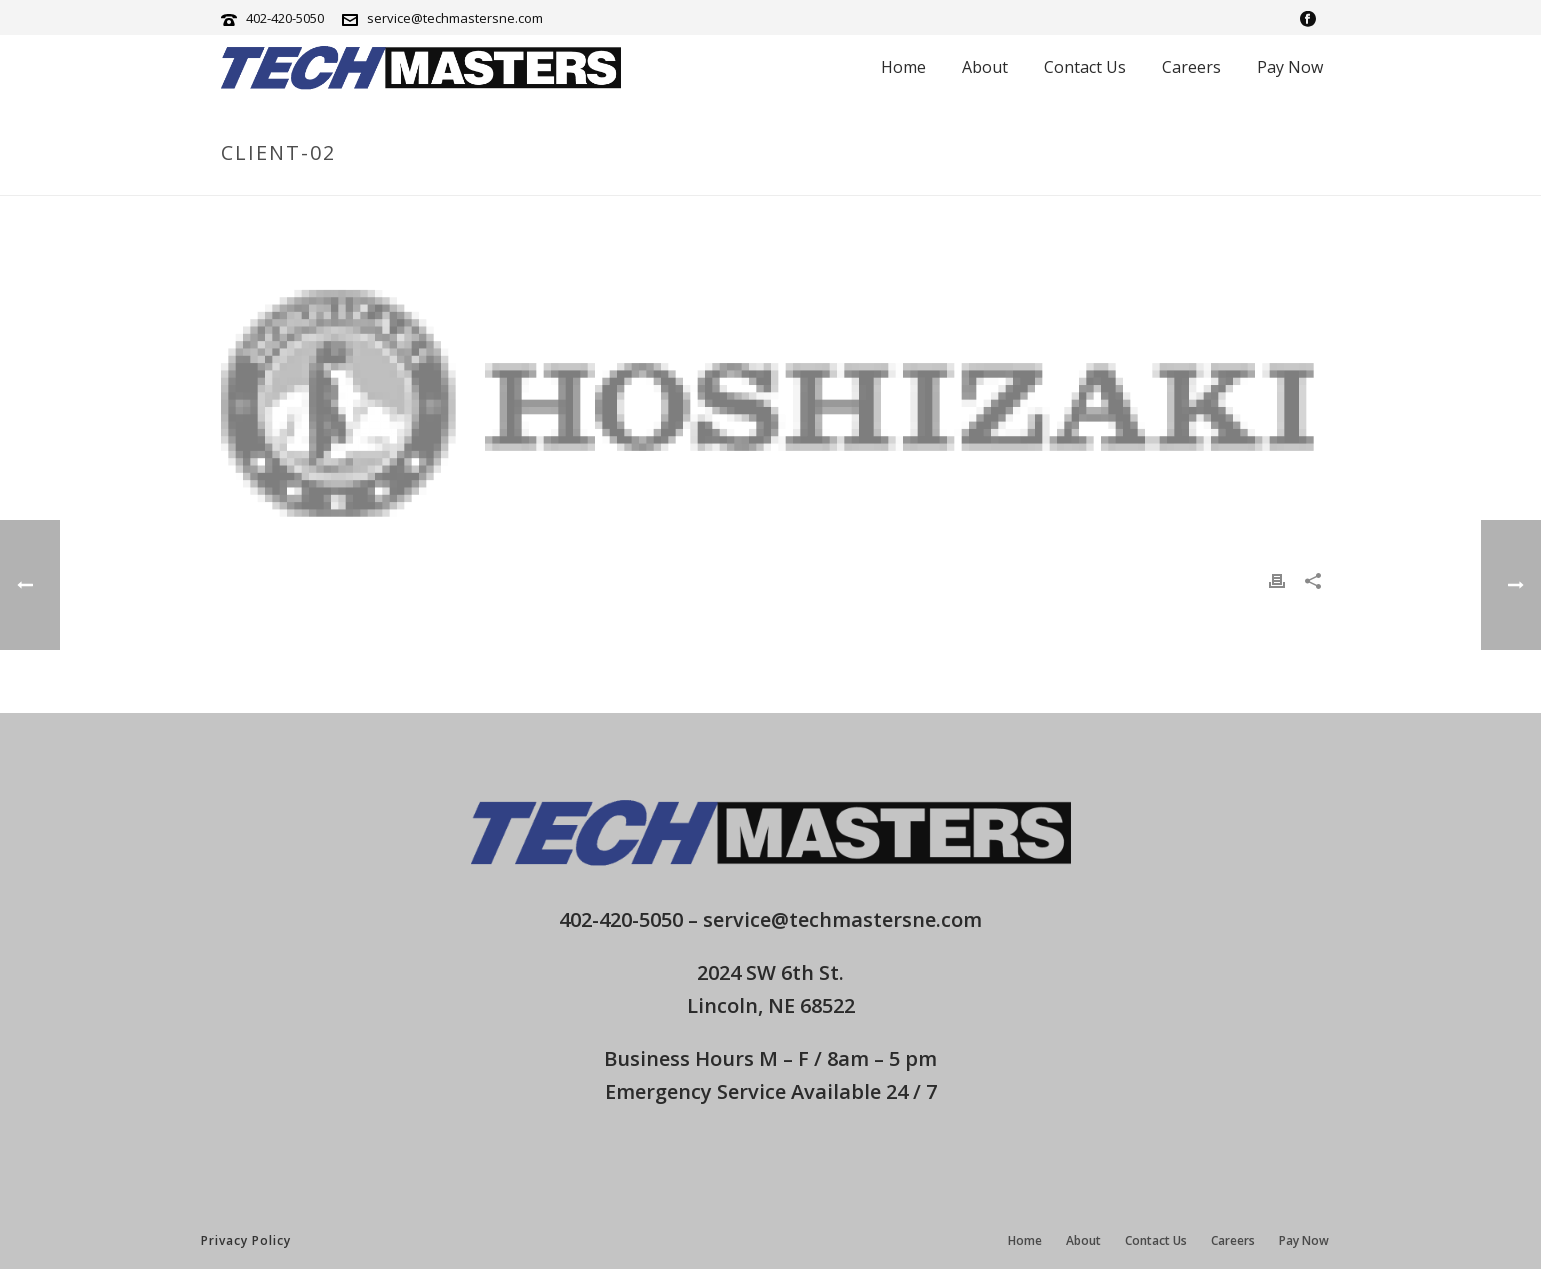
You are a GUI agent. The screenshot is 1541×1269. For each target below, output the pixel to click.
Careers (1191, 67)
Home (903, 67)
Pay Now (1290, 67)
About (985, 67)
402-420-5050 (285, 18)
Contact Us (1085, 67)
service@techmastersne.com (455, 18)
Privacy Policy (246, 1240)
